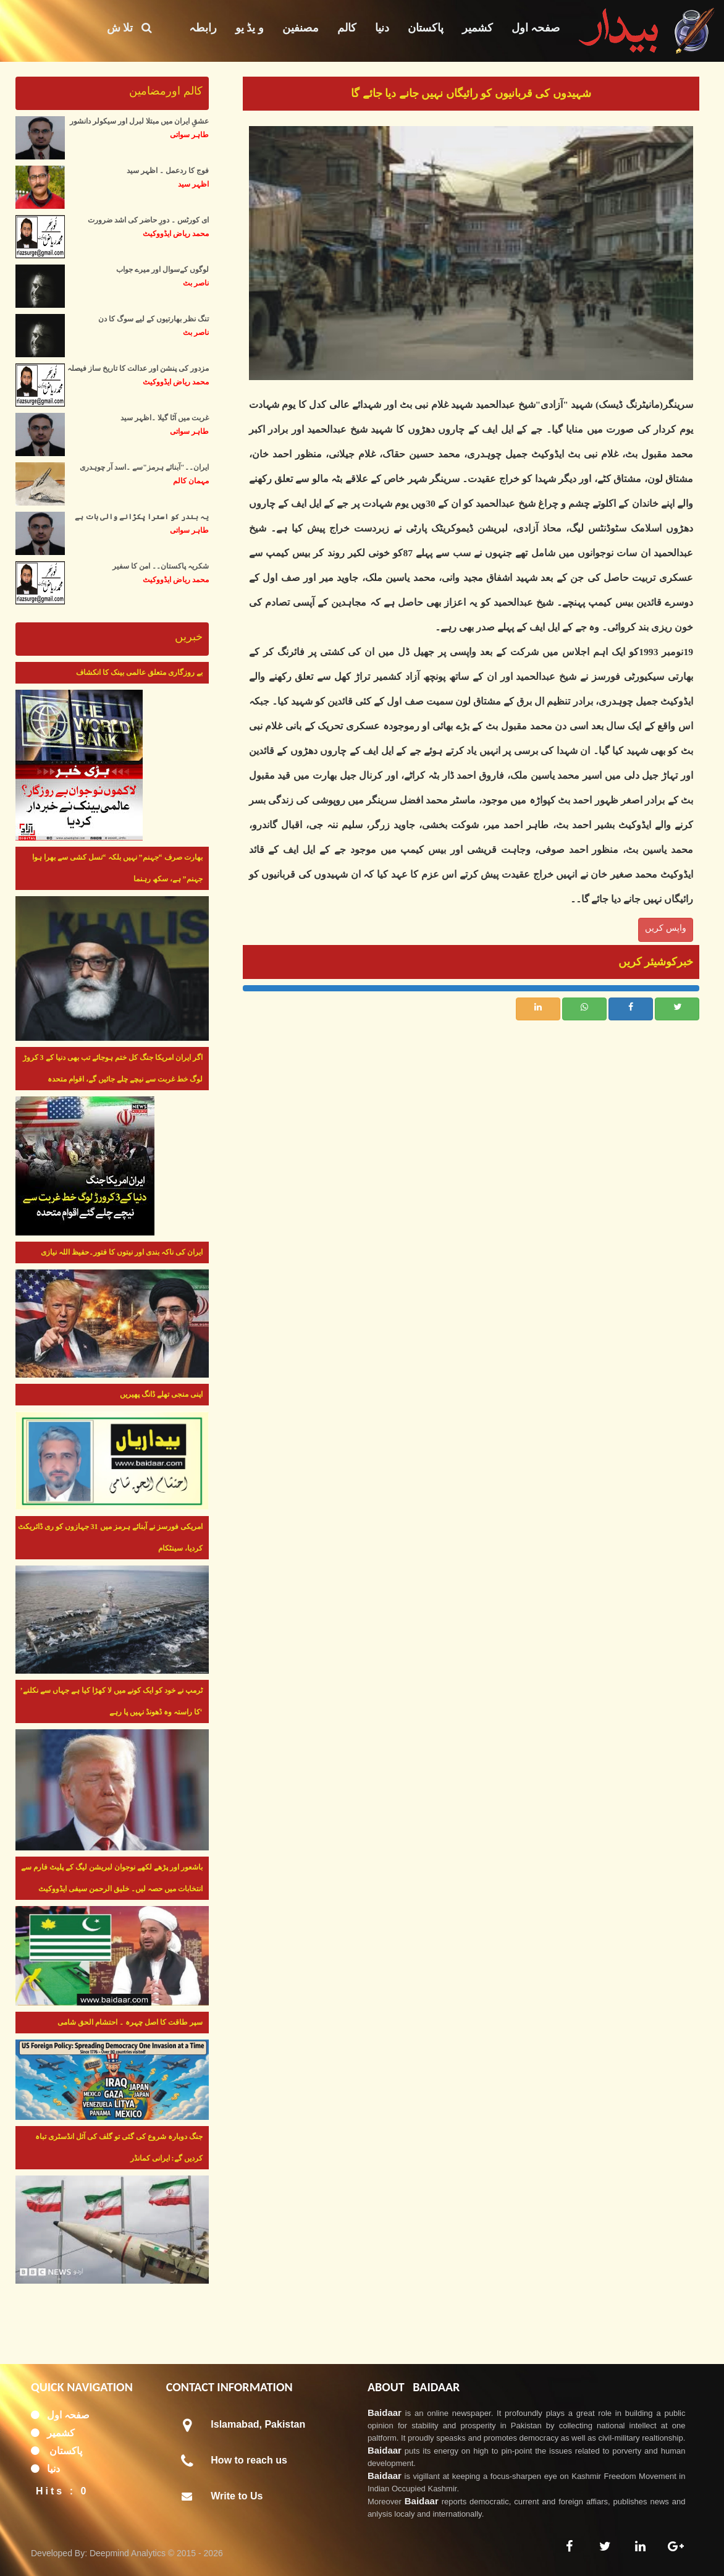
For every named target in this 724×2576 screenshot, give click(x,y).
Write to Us (237, 2496)
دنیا (382, 28)
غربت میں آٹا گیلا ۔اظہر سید (164, 417)
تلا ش (129, 28)
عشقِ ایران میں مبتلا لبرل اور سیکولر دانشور (139, 121)
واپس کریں (665, 928)
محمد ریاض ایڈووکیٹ (176, 233)
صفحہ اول (535, 28)
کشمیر (477, 28)
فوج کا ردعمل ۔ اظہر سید (168, 170)
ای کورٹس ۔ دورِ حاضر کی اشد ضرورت (148, 220)
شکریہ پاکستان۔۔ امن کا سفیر (160, 566)
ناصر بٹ (196, 283)
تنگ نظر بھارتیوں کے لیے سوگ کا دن (153, 319)
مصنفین (300, 28)
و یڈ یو (249, 28)
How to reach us (249, 2460)
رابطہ (203, 28)
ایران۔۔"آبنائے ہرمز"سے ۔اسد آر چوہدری (144, 467)
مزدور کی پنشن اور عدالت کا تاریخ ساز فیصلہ (138, 368)
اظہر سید (193, 184)
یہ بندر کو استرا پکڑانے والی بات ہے (142, 516)
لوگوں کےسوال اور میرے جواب (162, 269)
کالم (346, 28)
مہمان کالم (191, 481)
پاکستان (426, 28)
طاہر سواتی (189, 134)
